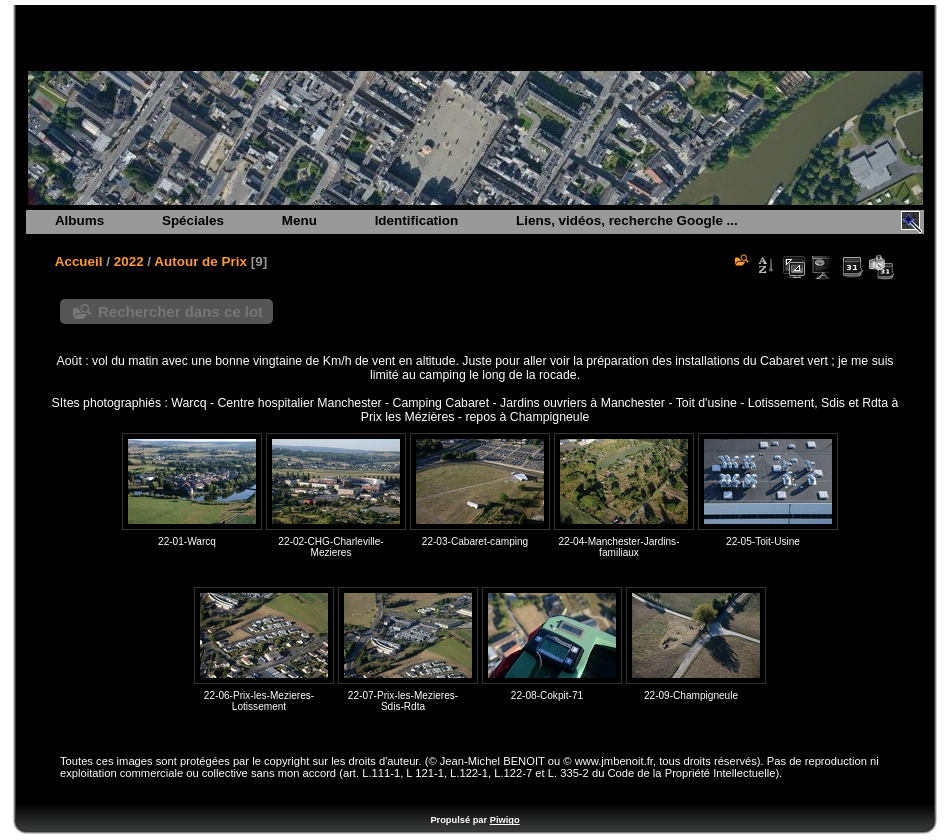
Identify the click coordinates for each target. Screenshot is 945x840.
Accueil (79, 261)
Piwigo (505, 820)
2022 (129, 261)
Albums (79, 220)
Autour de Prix (200, 261)
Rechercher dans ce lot (180, 311)
